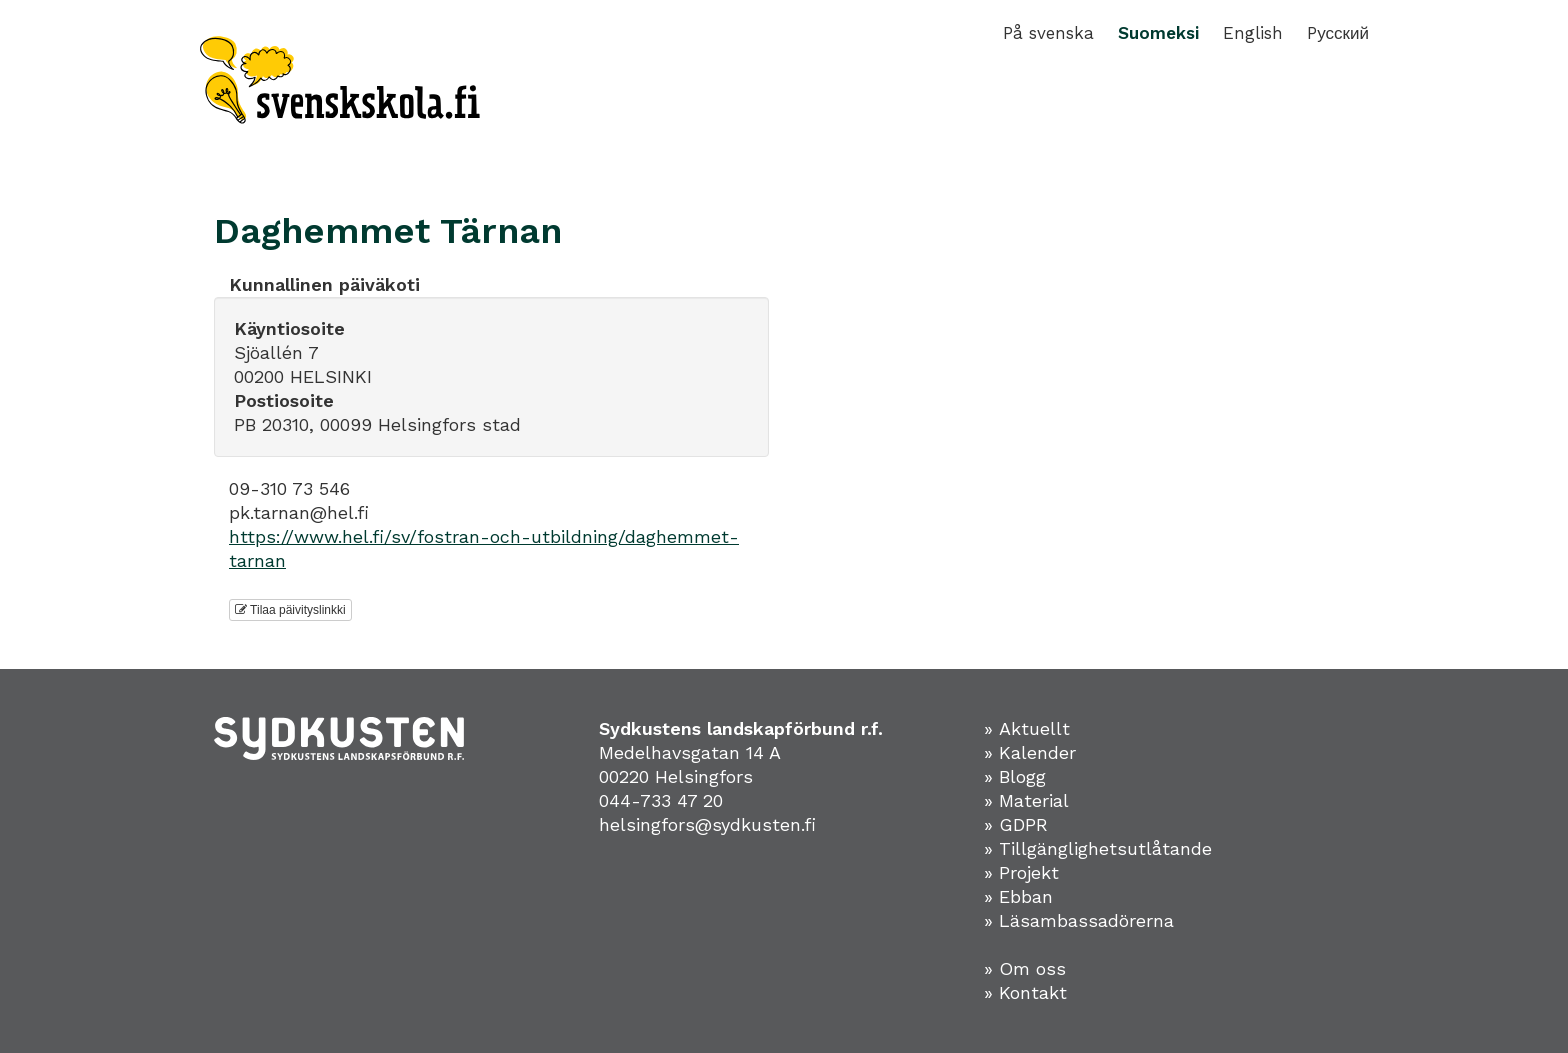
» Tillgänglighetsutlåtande (1098, 848)
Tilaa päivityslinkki (290, 610)
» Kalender (1030, 752)
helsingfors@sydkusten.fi (707, 824)
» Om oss (1025, 968)
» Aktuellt (1027, 728)
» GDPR (1016, 824)
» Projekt (1021, 872)
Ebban (1026, 896)
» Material (1026, 800)
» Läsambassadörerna (1079, 920)
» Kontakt (1025, 992)
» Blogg (1015, 776)
